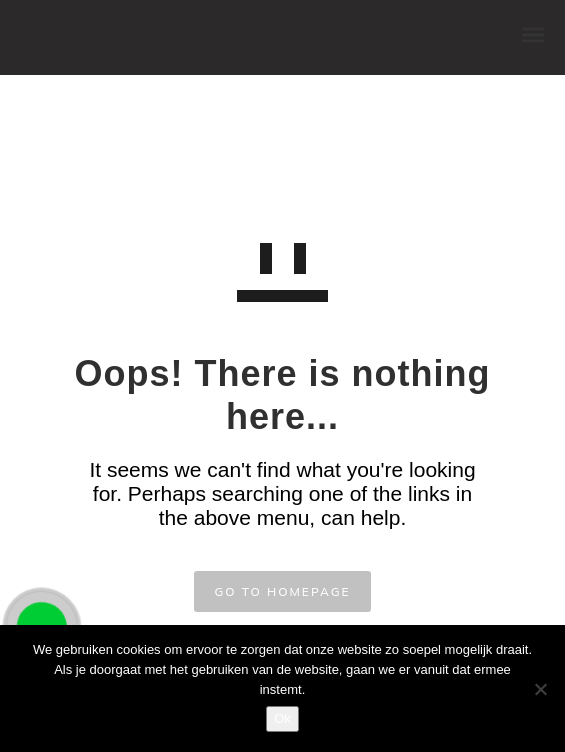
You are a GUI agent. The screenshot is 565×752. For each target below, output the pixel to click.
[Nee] (540, 689)
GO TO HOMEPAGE (282, 591)
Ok (282, 718)
